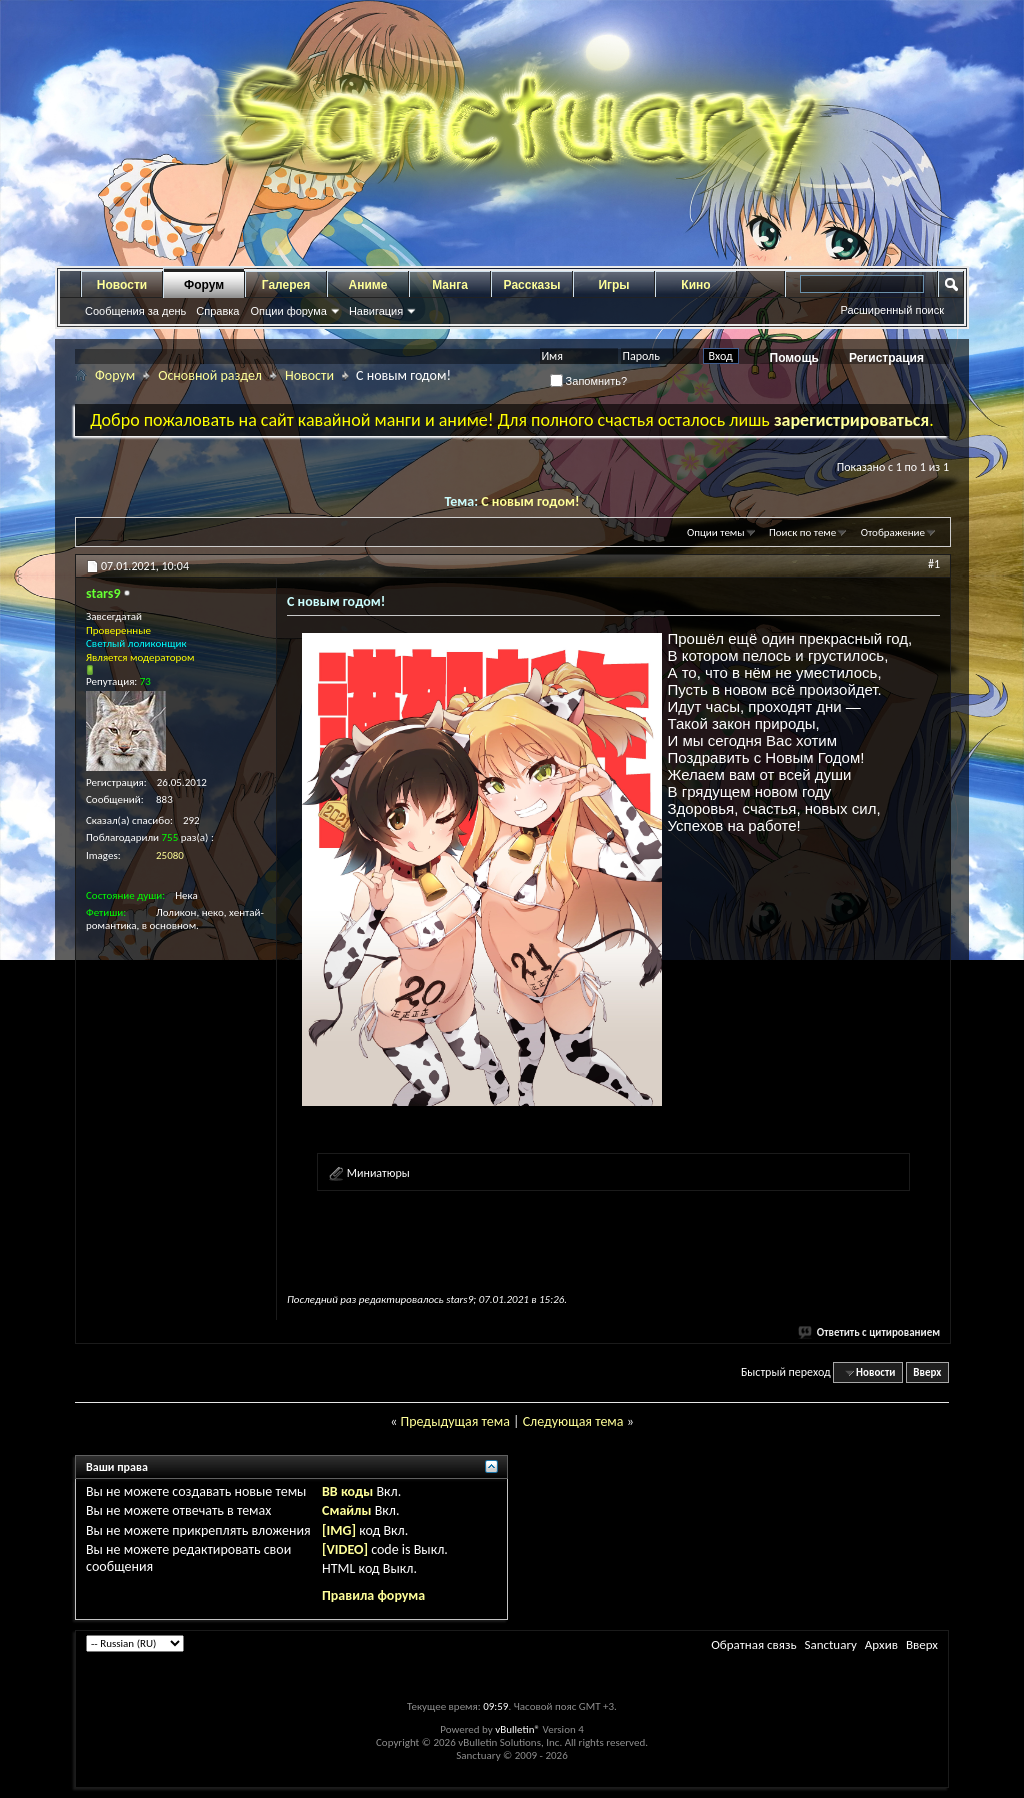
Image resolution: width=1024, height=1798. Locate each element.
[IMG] (339, 1530)
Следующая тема (573, 1421)
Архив (881, 1644)
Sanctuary (830, 1644)
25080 (170, 855)
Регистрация (886, 358)
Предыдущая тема (454, 1421)
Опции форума (288, 311)
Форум (204, 285)
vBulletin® (517, 1729)
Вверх (927, 1372)
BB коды (347, 1491)
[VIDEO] (345, 1549)
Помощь (794, 358)
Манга (450, 285)
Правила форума (373, 1595)
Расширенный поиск (892, 310)
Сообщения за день (135, 311)
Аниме (368, 285)
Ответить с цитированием (870, 1332)
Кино (695, 285)
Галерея (286, 285)
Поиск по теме (802, 532)
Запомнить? (589, 381)
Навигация (376, 311)
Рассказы (532, 285)
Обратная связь (753, 1644)
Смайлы (346, 1510)
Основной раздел (210, 375)
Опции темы (716, 532)
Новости (122, 285)
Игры (613, 285)
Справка (217, 311)
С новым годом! (530, 501)
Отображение (893, 532)
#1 (934, 564)
